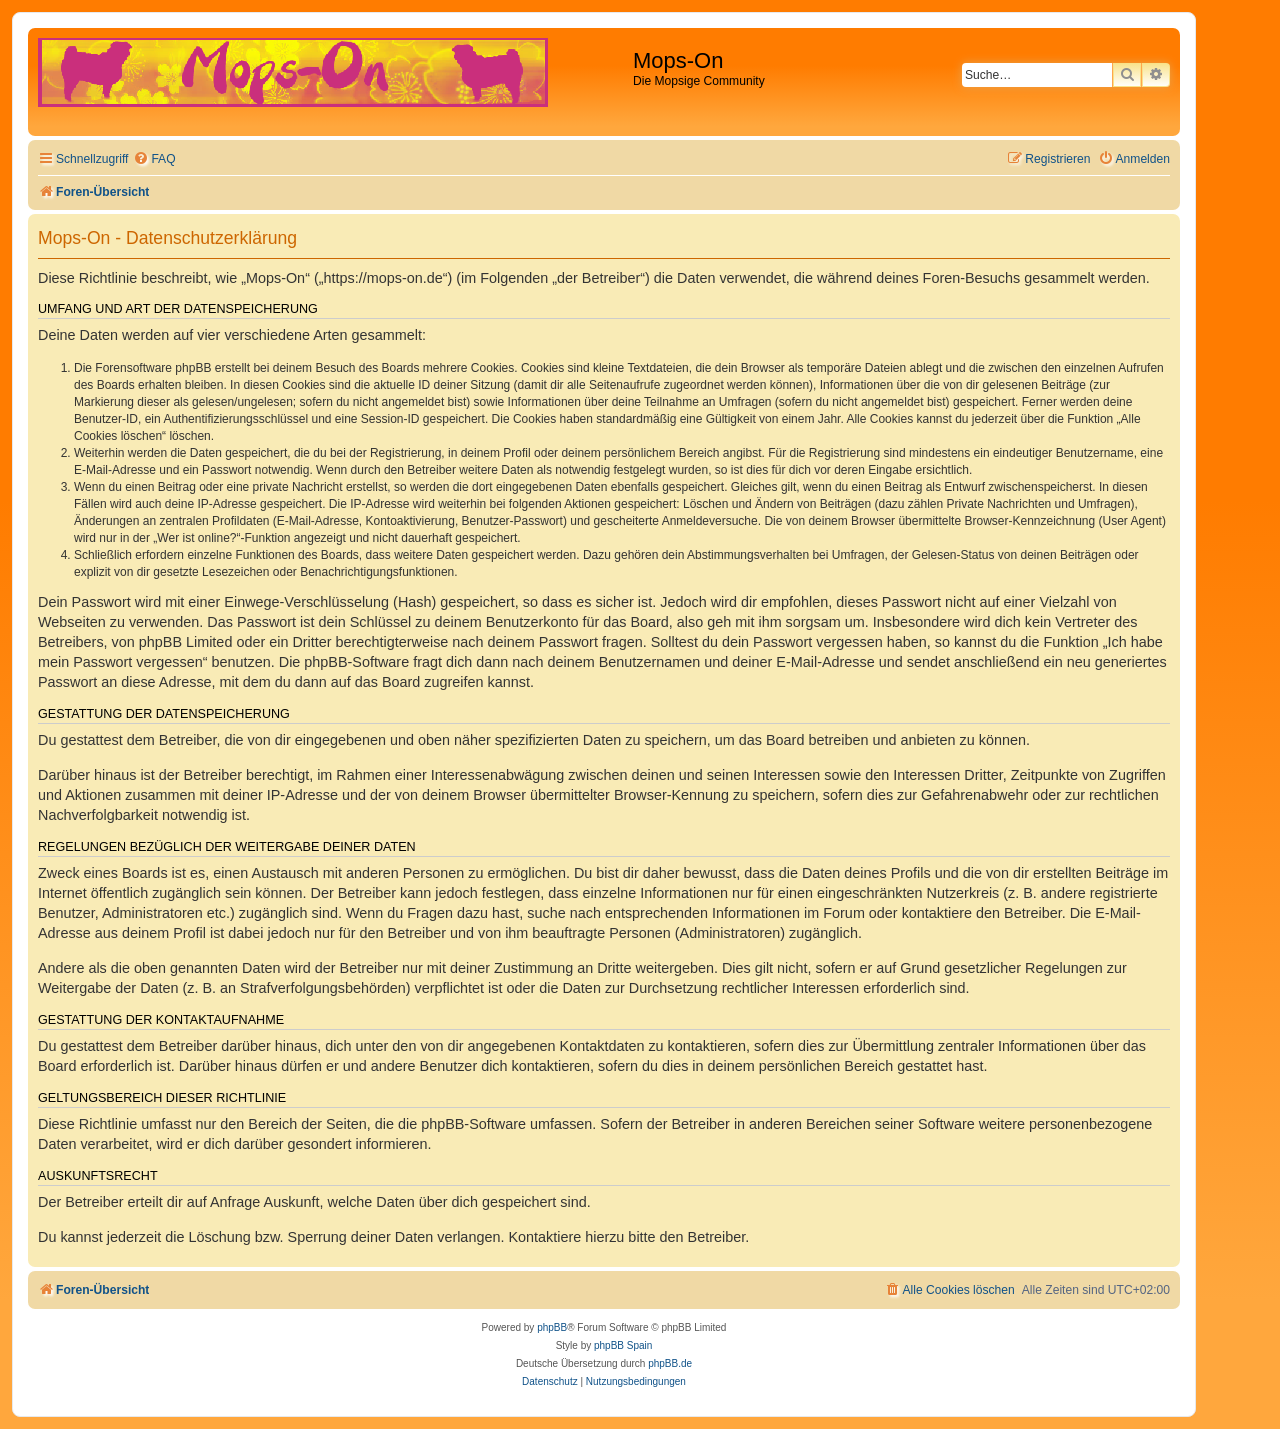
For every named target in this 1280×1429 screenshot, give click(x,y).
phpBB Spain (623, 1345)
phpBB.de (670, 1363)
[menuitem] (154, 159)
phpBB (552, 1327)
